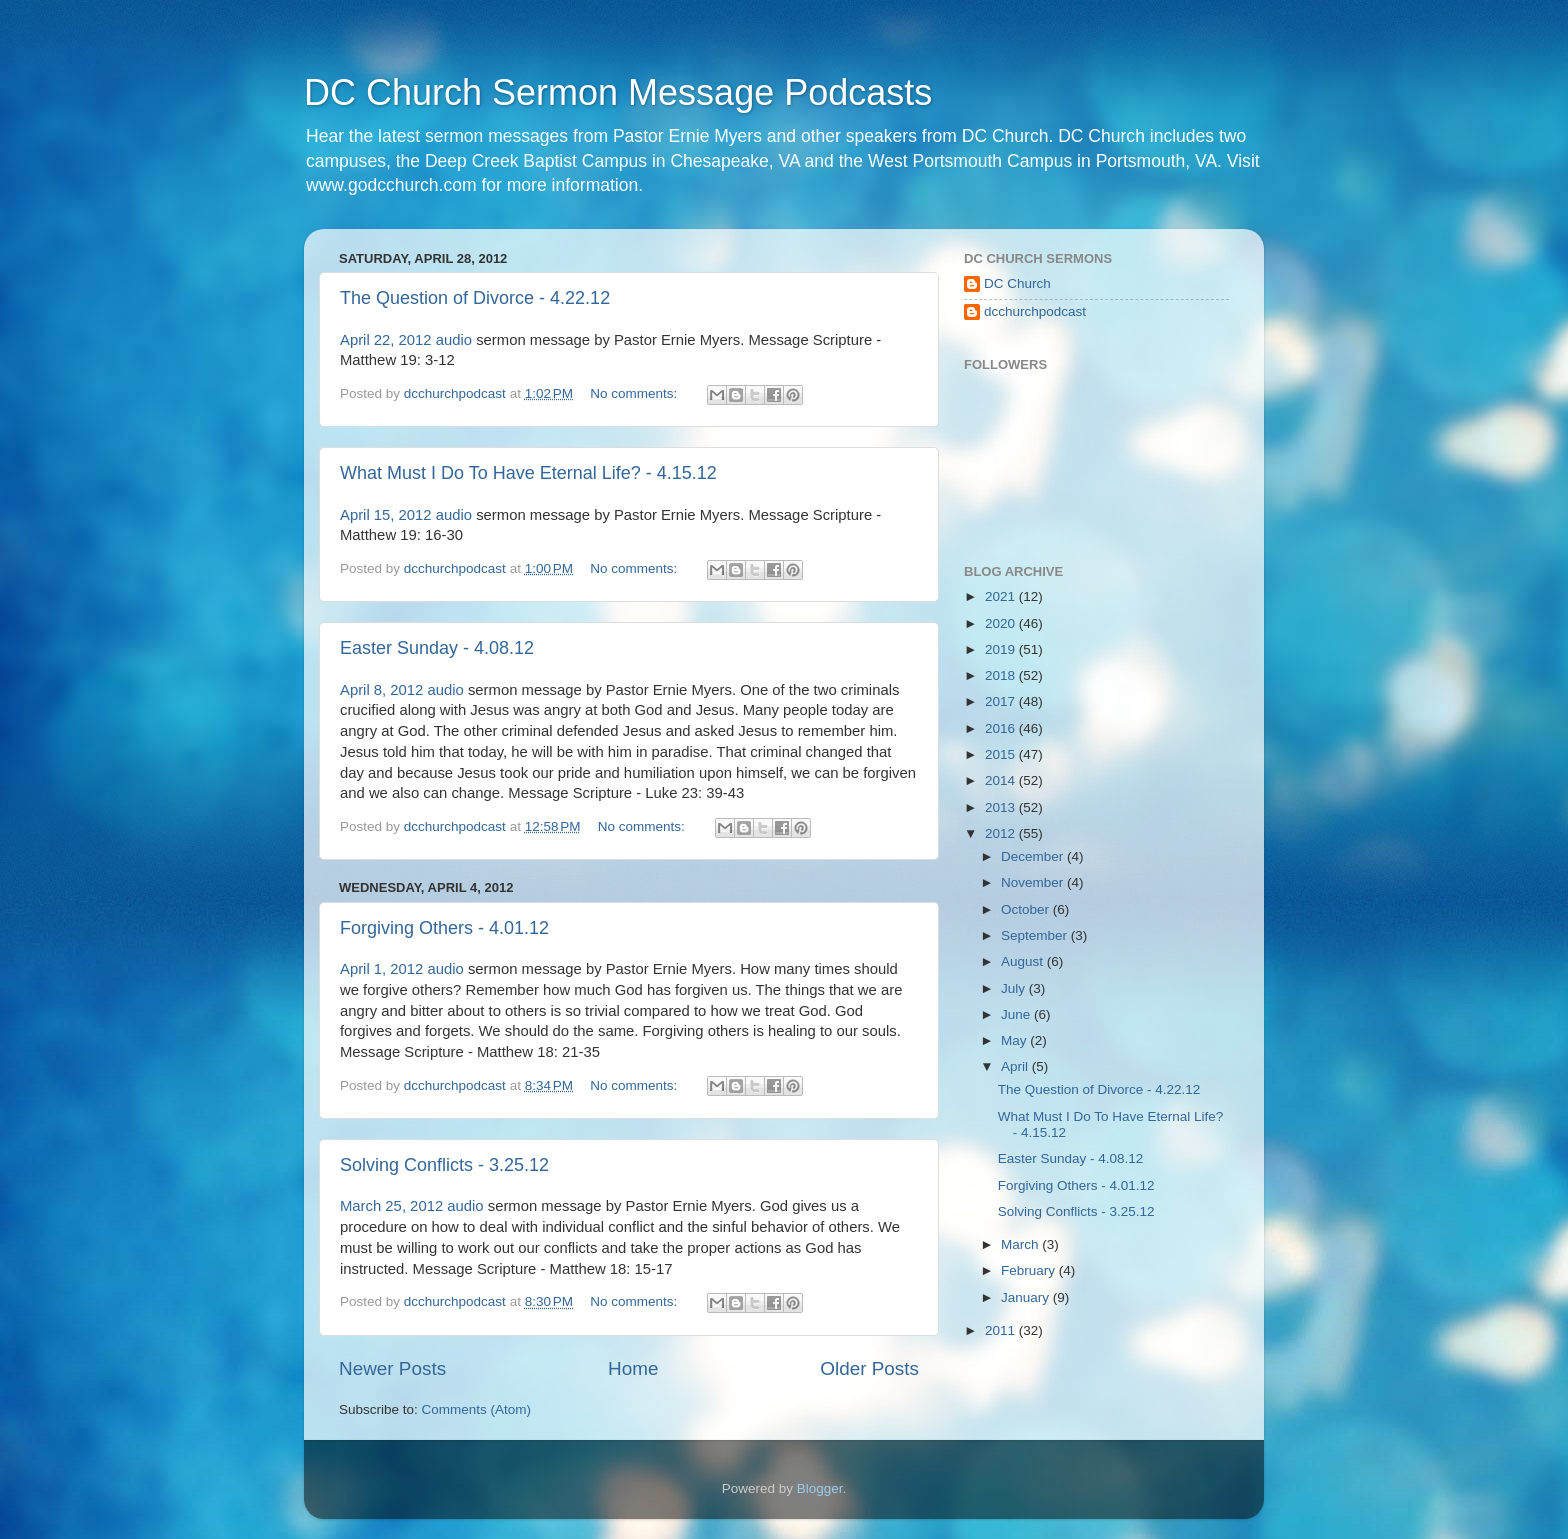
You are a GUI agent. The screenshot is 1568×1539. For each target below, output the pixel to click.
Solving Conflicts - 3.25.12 (444, 1165)
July (1015, 988)
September (1036, 935)
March (1021, 1244)
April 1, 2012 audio (402, 969)
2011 (1002, 1330)
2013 (1002, 807)
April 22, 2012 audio (406, 340)
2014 (1002, 780)
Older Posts (869, 1368)
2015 (1002, 754)
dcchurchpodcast (1035, 311)
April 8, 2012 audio (402, 690)
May (1015, 1040)
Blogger (820, 1488)
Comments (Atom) (477, 1409)
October (1027, 909)
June (1017, 1014)
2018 (1002, 675)
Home (633, 1368)
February (1030, 1270)
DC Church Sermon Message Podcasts (618, 92)
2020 (1002, 623)
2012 (1002, 833)
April (1016, 1066)
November (1034, 882)
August (1024, 961)
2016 (1002, 728)
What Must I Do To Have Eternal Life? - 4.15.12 (528, 473)
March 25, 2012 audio (412, 1206)
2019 (1002, 649)
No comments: (635, 393)
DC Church (1017, 283)
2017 (1002, 701)
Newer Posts (392, 1368)
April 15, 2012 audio (406, 515)
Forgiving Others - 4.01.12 (444, 928)
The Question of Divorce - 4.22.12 (475, 298)
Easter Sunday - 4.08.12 (437, 648)
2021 (1002, 596)
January (1027, 1297)
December (1034, 856)
